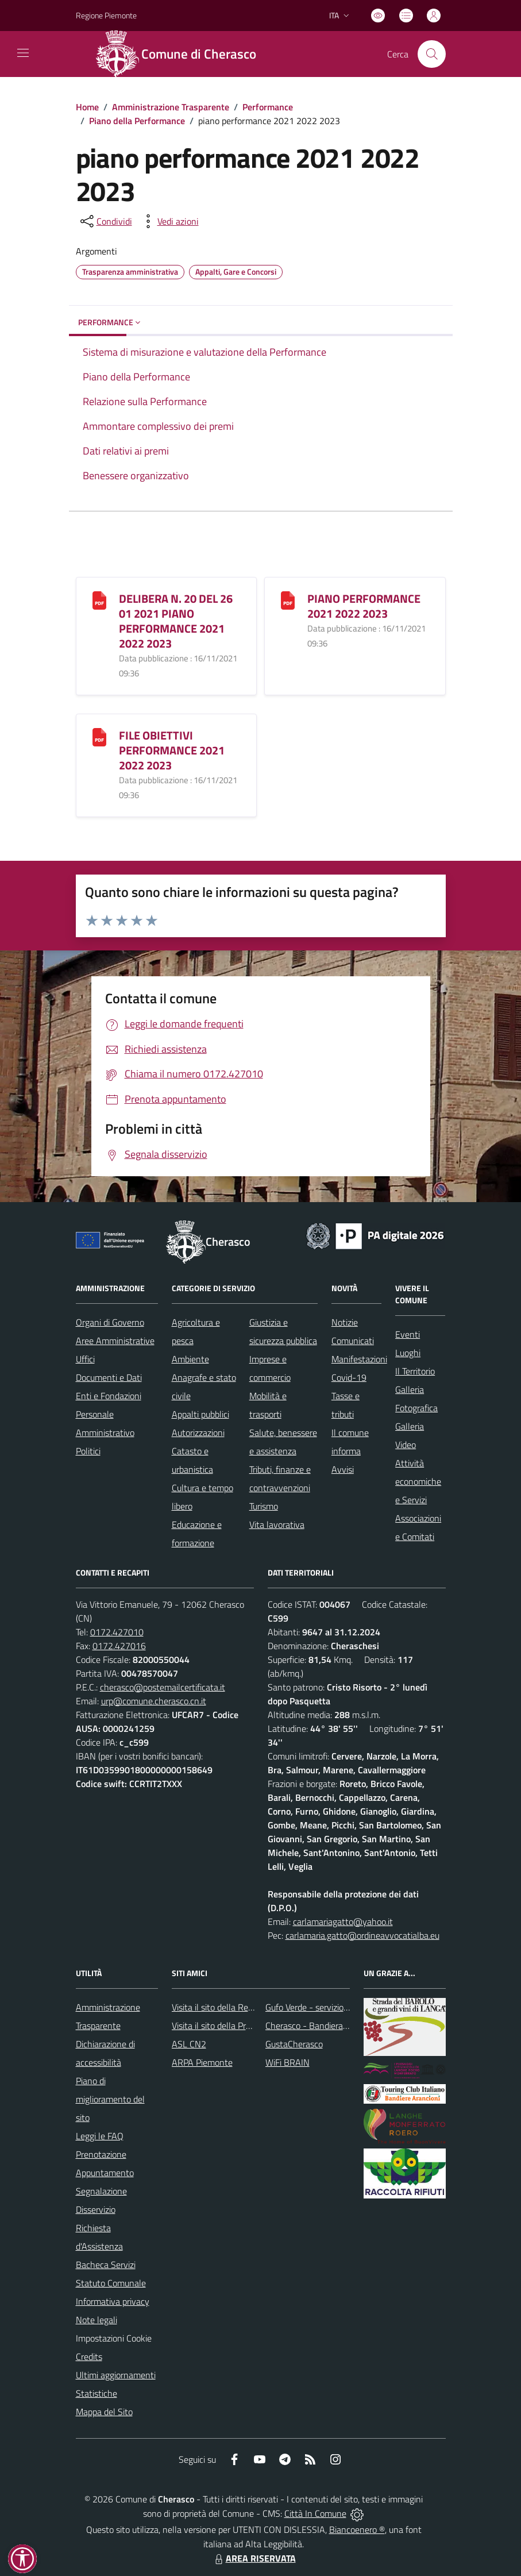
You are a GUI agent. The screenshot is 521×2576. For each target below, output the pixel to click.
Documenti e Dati (109, 1377)
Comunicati (352, 1340)
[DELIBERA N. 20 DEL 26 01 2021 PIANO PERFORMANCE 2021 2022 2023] (99, 599)
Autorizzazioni (198, 1432)
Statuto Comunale (111, 2283)
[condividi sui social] (105, 221)
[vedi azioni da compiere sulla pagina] (169, 221)
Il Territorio (415, 1371)
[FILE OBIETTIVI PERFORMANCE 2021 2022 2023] (99, 736)
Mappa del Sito (104, 2412)
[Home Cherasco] (182, 54)
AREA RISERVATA (254, 2558)
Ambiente (190, 1359)
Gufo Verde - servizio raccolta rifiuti (331, 2007)
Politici (88, 1451)
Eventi (407, 1334)
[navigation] (23, 53)
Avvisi (342, 1469)
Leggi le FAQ (100, 2136)
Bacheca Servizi (106, 2264)
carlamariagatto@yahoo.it (343, 1921)
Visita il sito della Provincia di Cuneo (239, 2025)
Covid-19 (348, 1377)
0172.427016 (119, 1646)
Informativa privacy (112, 2301)
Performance (267, 107)
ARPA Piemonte (202, 2062)
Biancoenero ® (357, 2529)
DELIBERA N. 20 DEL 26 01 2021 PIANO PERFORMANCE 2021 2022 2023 (176, 621)
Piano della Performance (137, 121)
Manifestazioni (359, 1359)
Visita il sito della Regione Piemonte (240, 2007)
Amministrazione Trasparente (170, 107)
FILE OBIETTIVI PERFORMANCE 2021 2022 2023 (172, 750)
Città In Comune (315, 2513)
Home (87, 107)
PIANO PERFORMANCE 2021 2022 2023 (363, 606)
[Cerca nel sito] (431, 54)
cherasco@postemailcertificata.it (162, 1687)
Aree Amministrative (115, 1340)
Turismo (263, 1506)
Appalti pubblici (200, 1414)
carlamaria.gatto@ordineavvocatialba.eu (362, 1935)
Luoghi (407, 1353)
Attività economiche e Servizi (418, 1481)
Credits (89, 2356)
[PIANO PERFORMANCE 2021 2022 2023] (288, 599)
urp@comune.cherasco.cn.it (153, 1701)
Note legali (96, 2320)
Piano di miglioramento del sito (110, 2099)
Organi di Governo (110, 1322)
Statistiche (96, 2393)
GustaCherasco (294, 2044)
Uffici (85, 1359)
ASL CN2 (189, 2044)
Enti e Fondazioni (108, 1396)
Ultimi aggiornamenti (116, 2375)
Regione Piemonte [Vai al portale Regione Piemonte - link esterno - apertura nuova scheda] (106, 15)
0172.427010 (117, 1632)
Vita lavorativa (276, 1524)
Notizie (344, 1322)
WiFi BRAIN (287, 2062)
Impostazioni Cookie (114, 2338)
